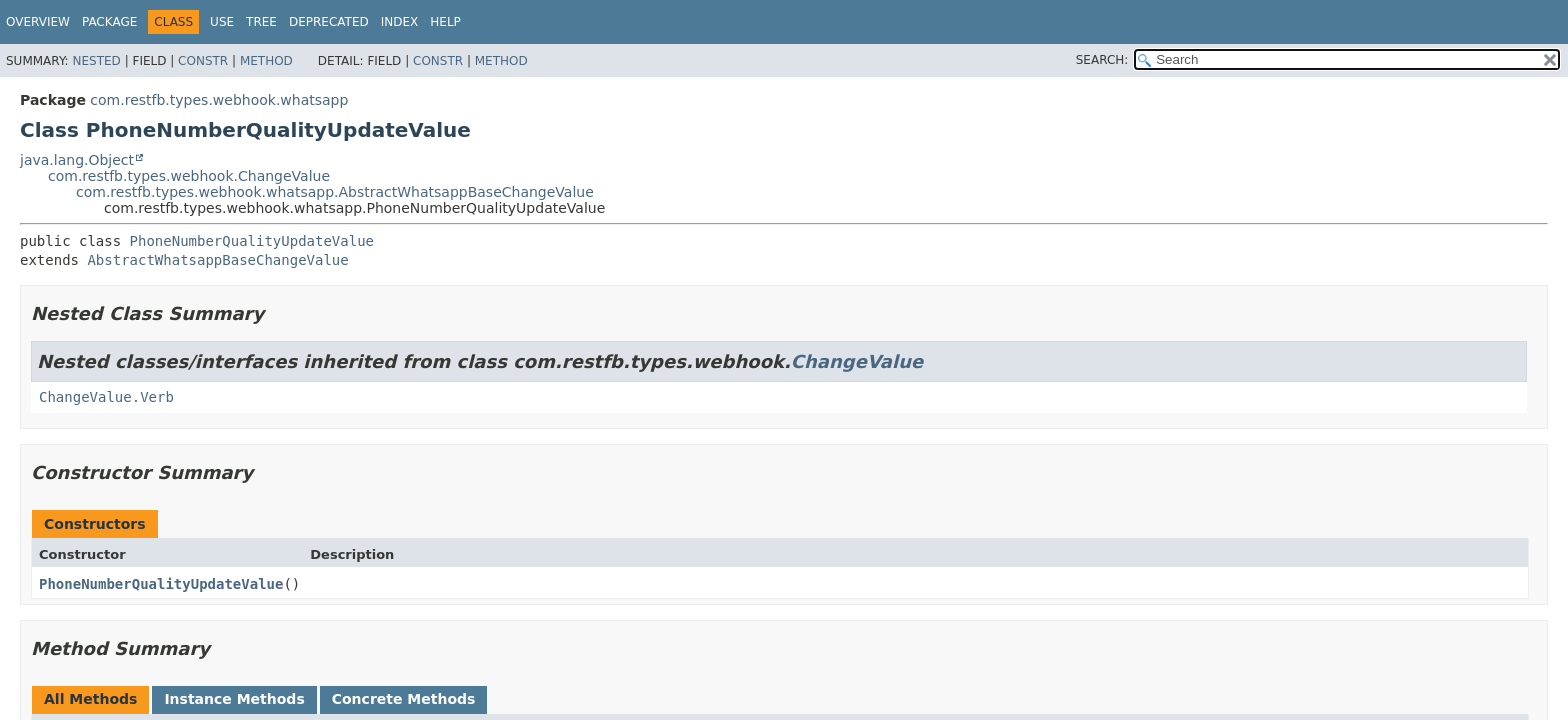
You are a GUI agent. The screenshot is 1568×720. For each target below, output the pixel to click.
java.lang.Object (77, 160)
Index (400, 22)
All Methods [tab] (90, 699)
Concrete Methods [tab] (404, 699)
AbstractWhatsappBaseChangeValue (217, 260)
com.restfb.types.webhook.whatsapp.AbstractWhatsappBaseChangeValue (335, 192)
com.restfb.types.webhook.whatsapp (219, 100)
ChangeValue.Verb (106, 397)
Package (109, 22)
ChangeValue (857, 361)
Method (266, 61)
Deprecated (329, 22)
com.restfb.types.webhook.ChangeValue (189, 176)
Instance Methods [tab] (234, 699)
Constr (203, 61)
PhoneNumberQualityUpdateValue (252, 241)
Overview (38, 22)
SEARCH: (1102, 60)
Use (222, 22)
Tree (261, 22)
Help (445, 22)
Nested (96, 61)
